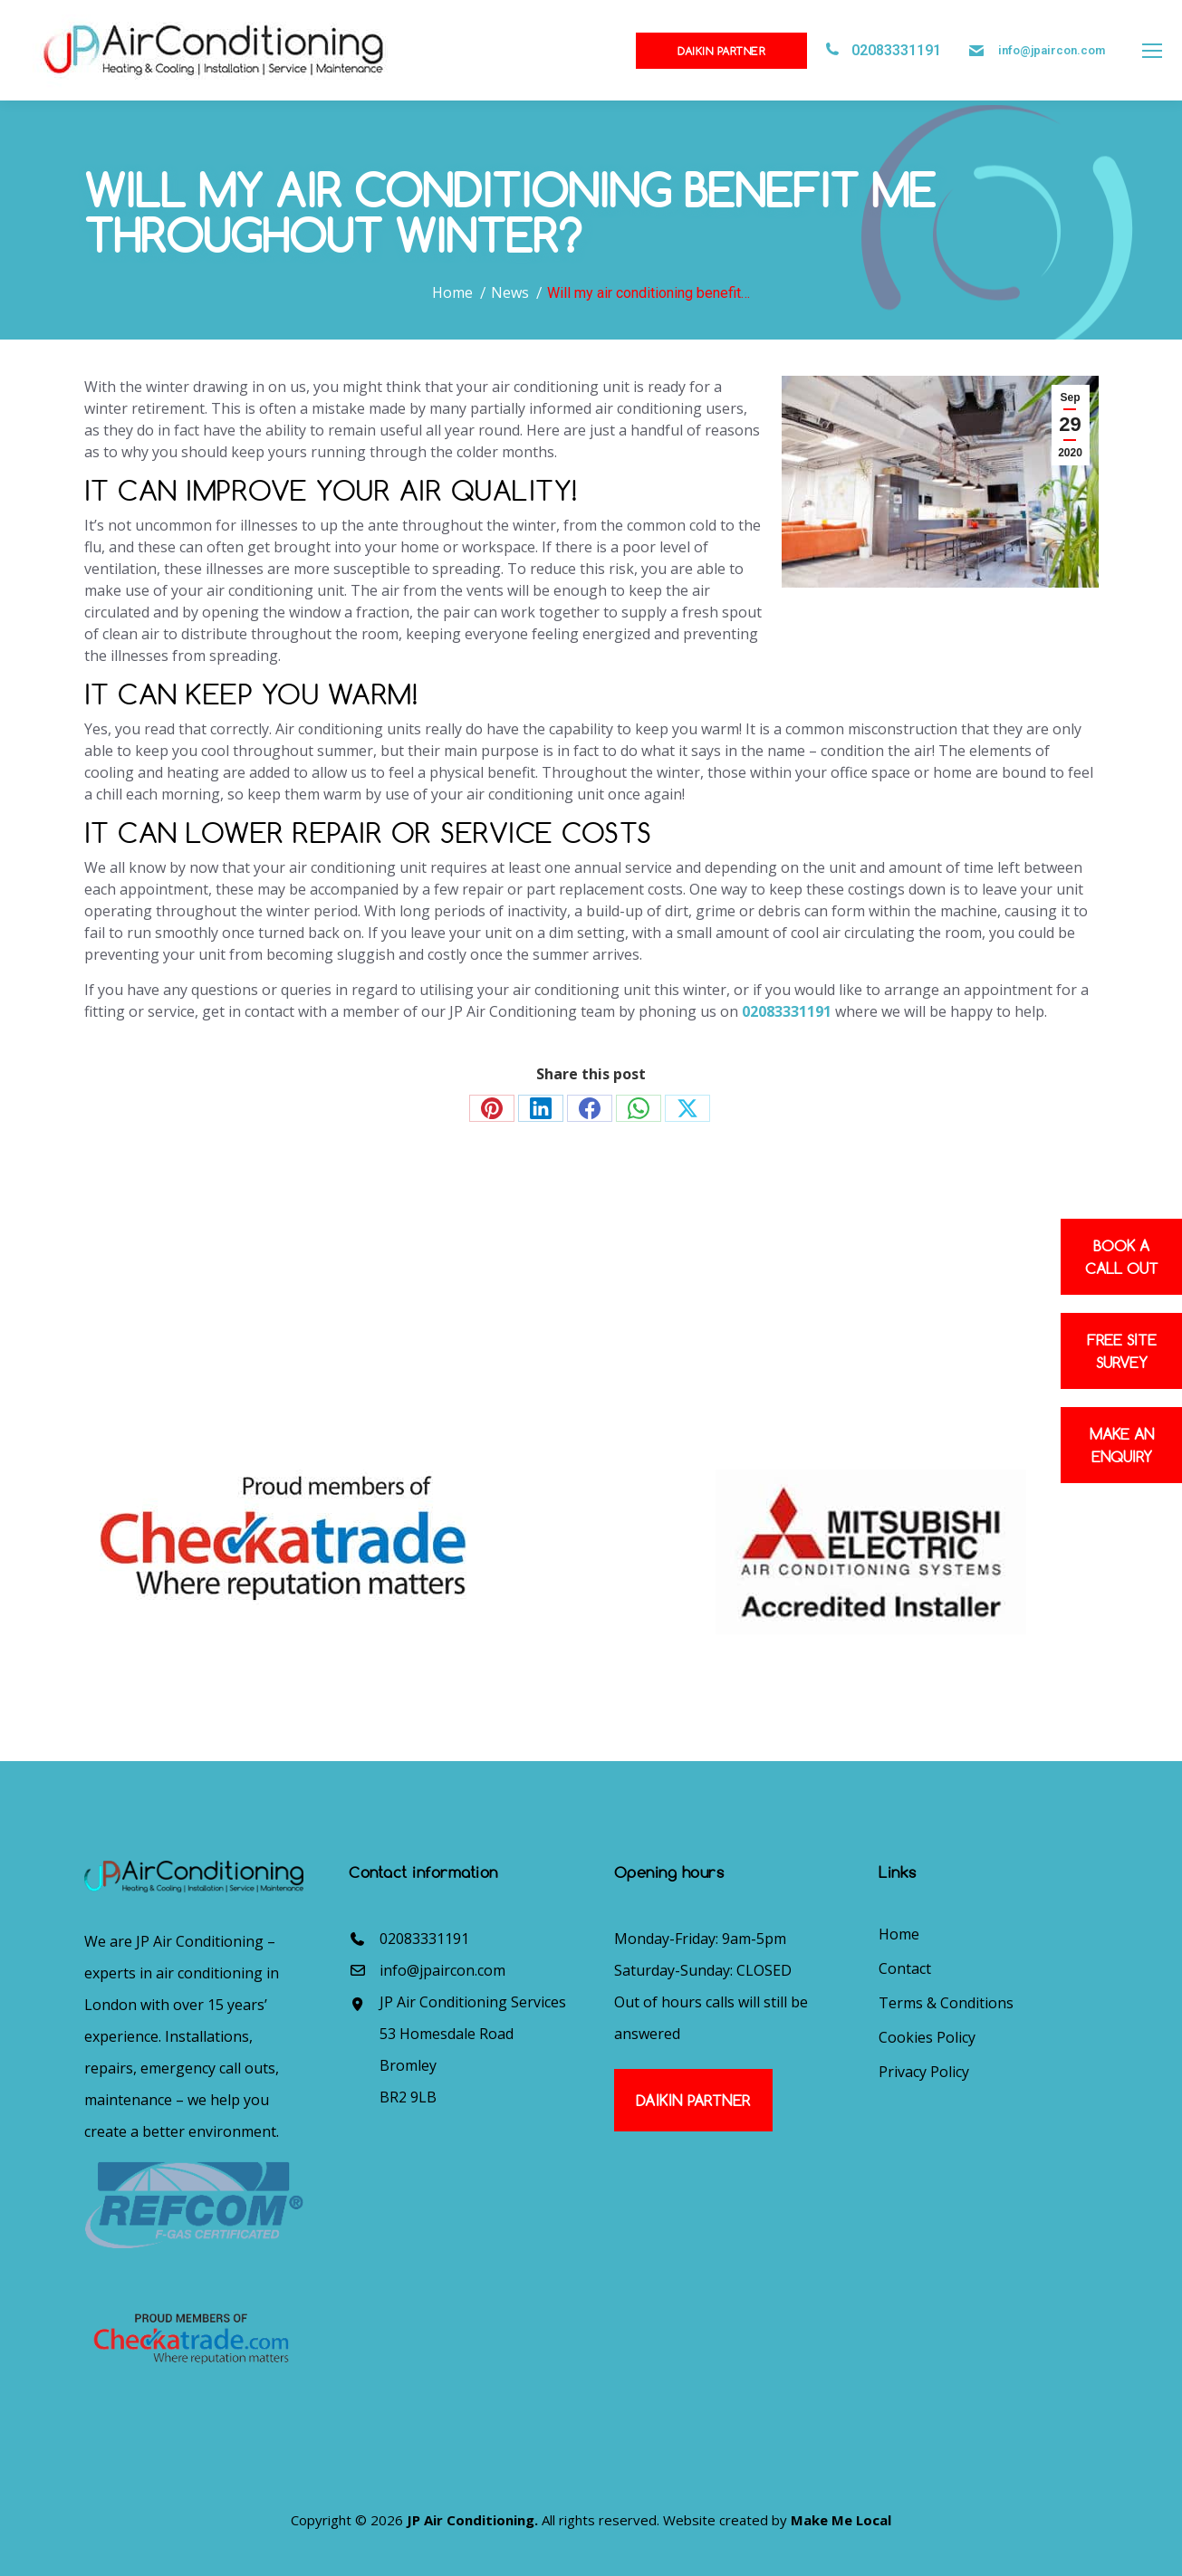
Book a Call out (1121, 1257)
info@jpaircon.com (1051, 50)
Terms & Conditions (946, 2003)
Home (899, 1934)
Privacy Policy (924, 2072)
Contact (905, 1968)
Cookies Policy (927, 2037)
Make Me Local (841, 2520)
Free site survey (1122, 1351)
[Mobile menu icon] (1152, 50)
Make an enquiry (1122, 1445)
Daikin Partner (721, 50)
